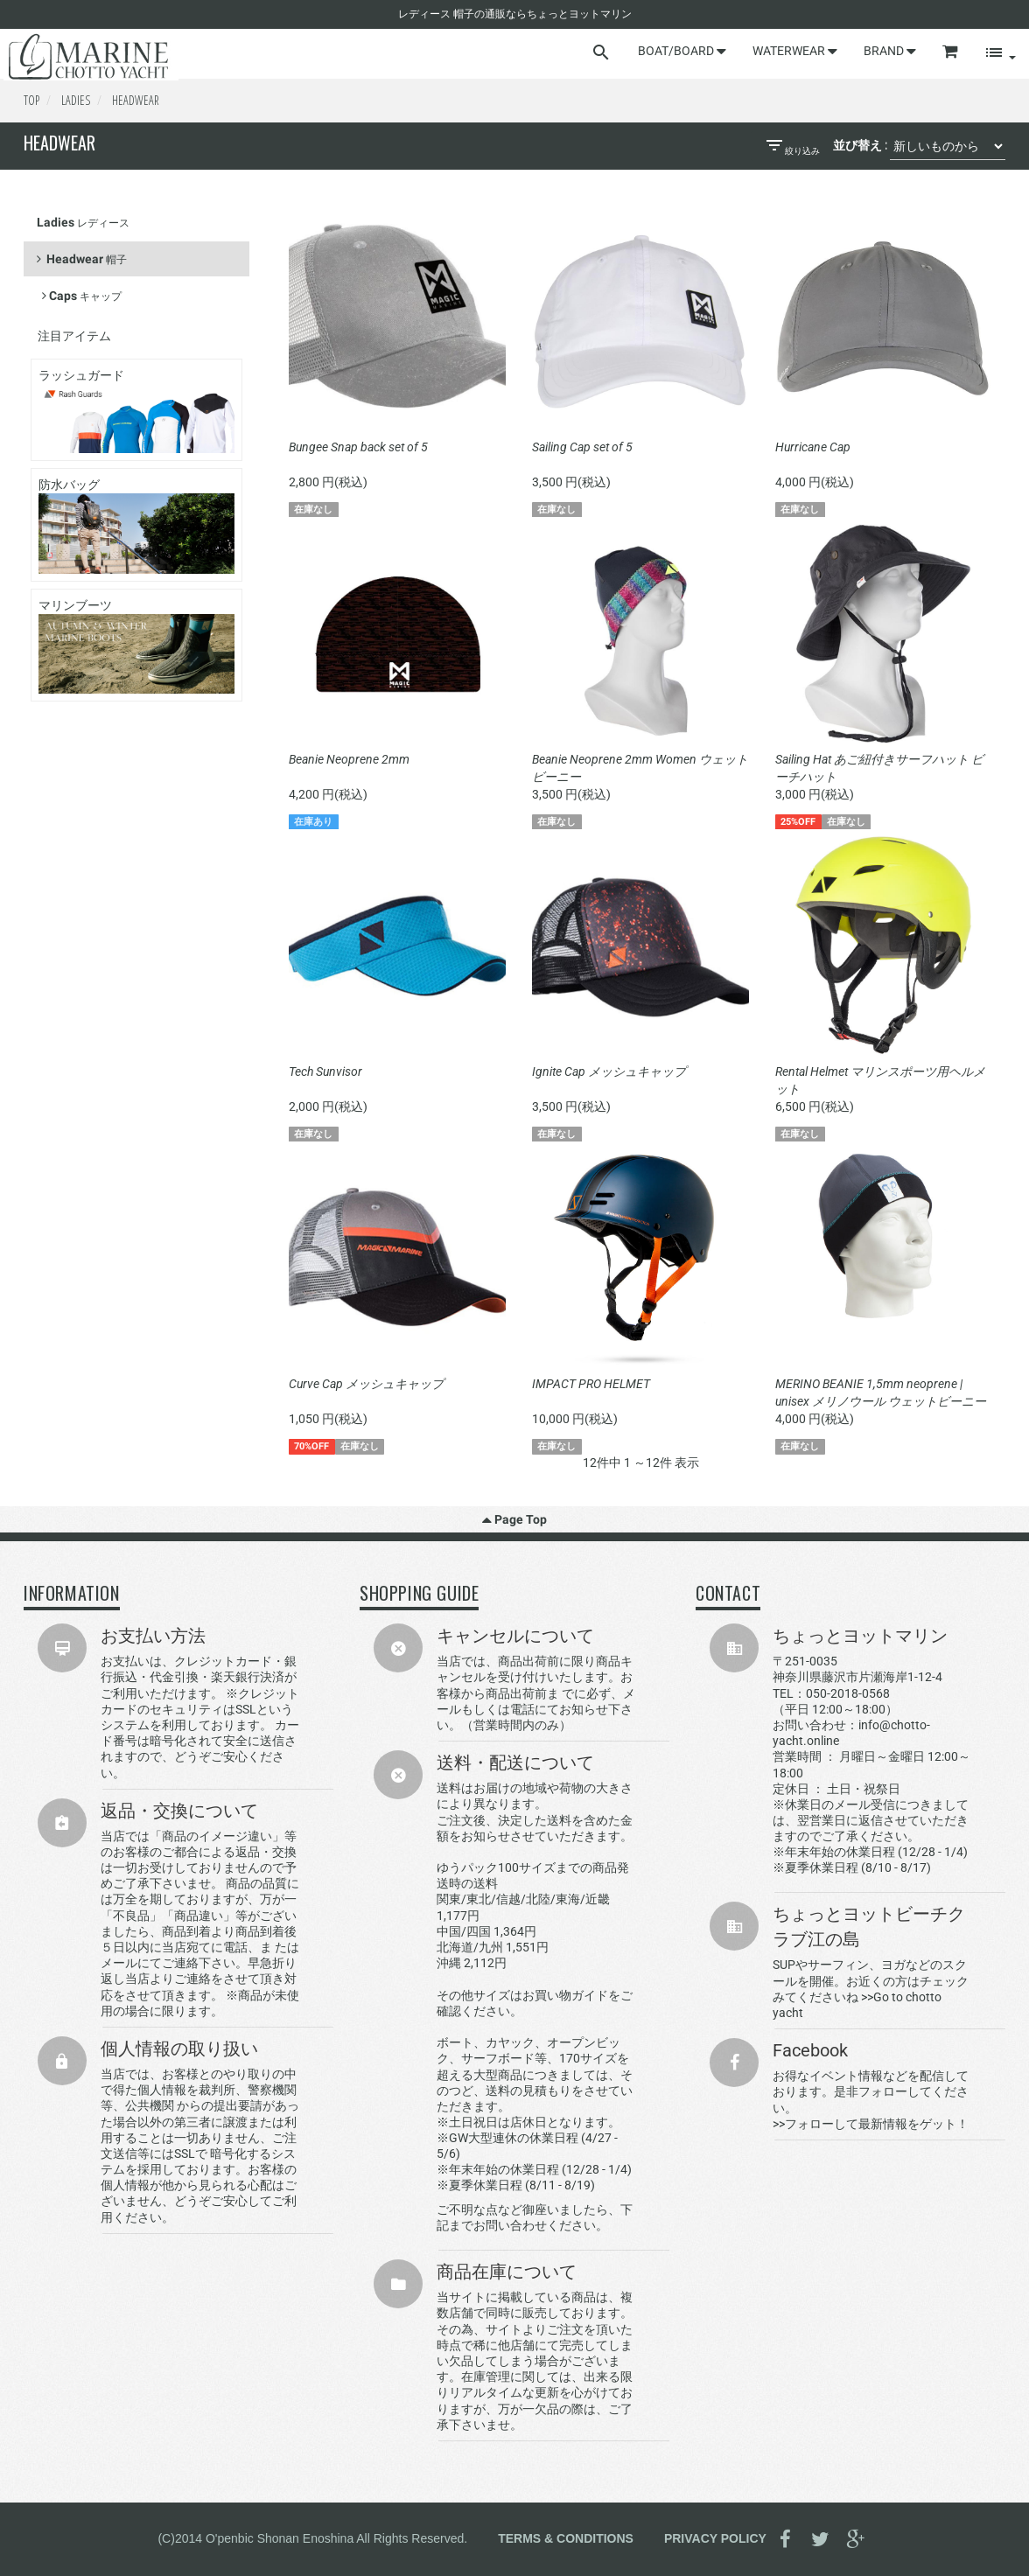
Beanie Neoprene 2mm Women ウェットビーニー (640, 768)
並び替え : (860, 145)
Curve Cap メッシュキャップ (366, 1384)
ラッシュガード (136, 410)
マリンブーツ (136, 646)
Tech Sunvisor (325, 1072)
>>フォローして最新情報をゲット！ (871, 2124)
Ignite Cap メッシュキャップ (609, 1072)
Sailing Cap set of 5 (582, 447)
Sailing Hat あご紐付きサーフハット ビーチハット (879, 768)
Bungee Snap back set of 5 (358, 447)
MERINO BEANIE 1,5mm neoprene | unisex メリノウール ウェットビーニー (880, 1392)
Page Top (514, 1519)
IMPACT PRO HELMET (591, 1384)
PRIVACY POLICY (715, 2538)
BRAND (890, 51)
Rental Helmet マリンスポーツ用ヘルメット (880, 1080)
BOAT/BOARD (682, 51)
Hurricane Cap (812, 447)
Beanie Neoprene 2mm (349, 759)
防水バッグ (136, 525)
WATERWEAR (794, 51)
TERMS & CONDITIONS (566, 2538)
